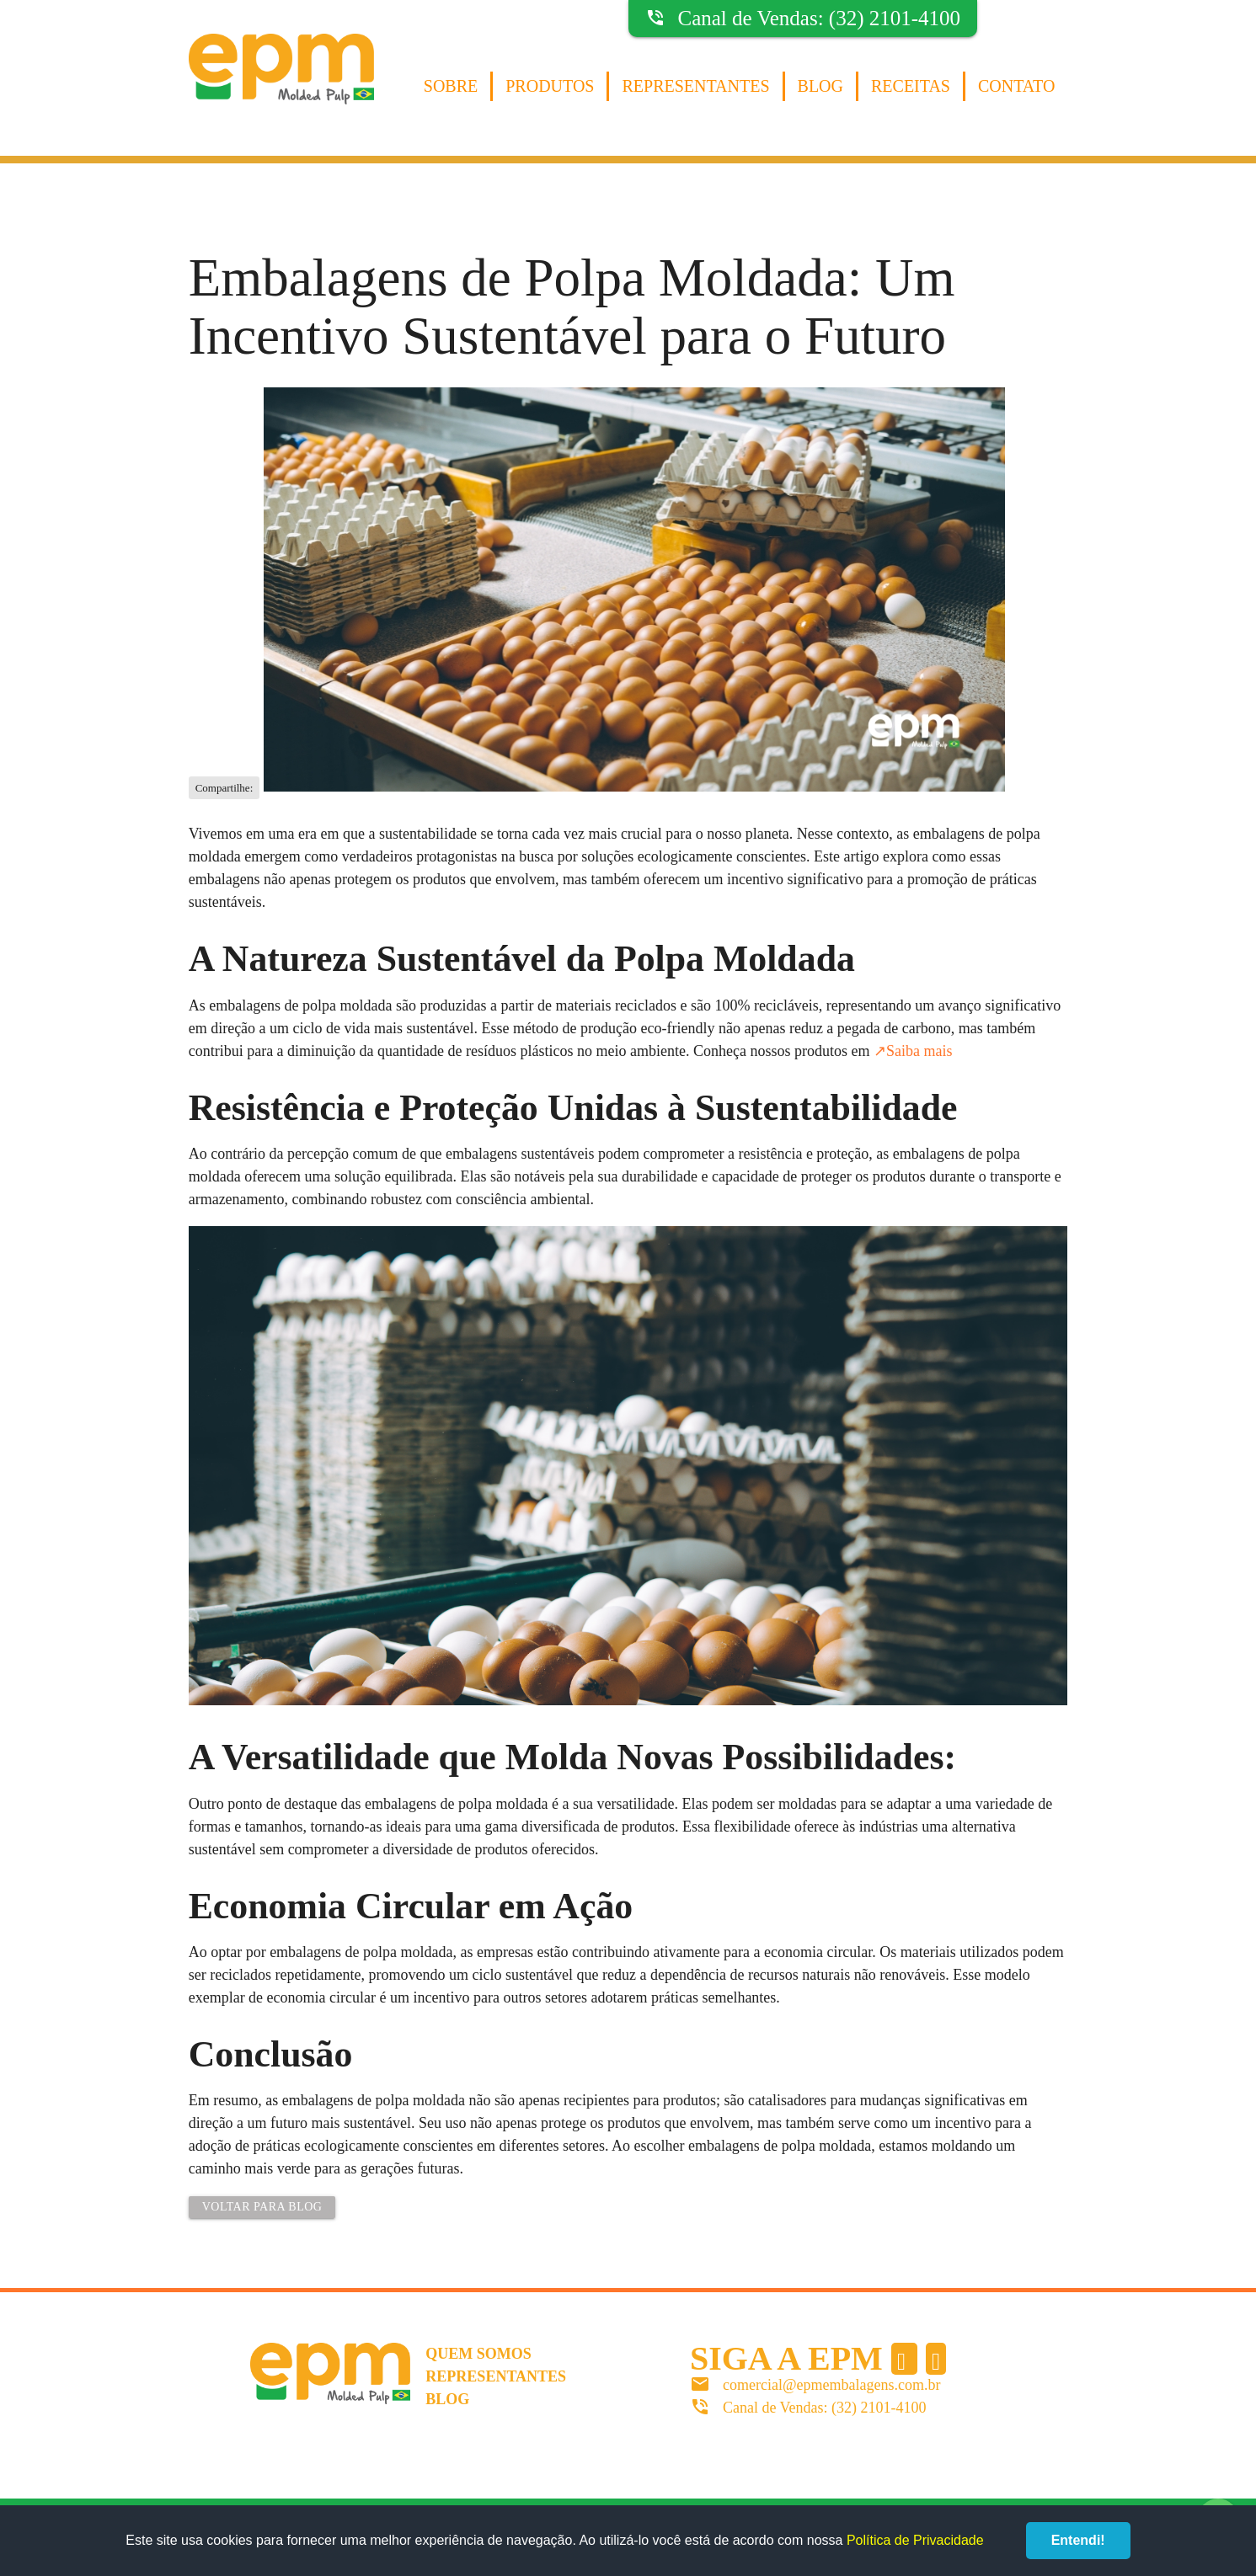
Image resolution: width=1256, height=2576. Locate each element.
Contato (1016, 86)
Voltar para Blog (262, 2206)
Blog (820, 86)
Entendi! (1078, 2540)
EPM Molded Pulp (281, 86)
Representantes (695, 86)
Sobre (451, 86)
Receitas (910, 86)
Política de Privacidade (915, 2540)
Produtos (549, 86)
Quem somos (478, 2353)
